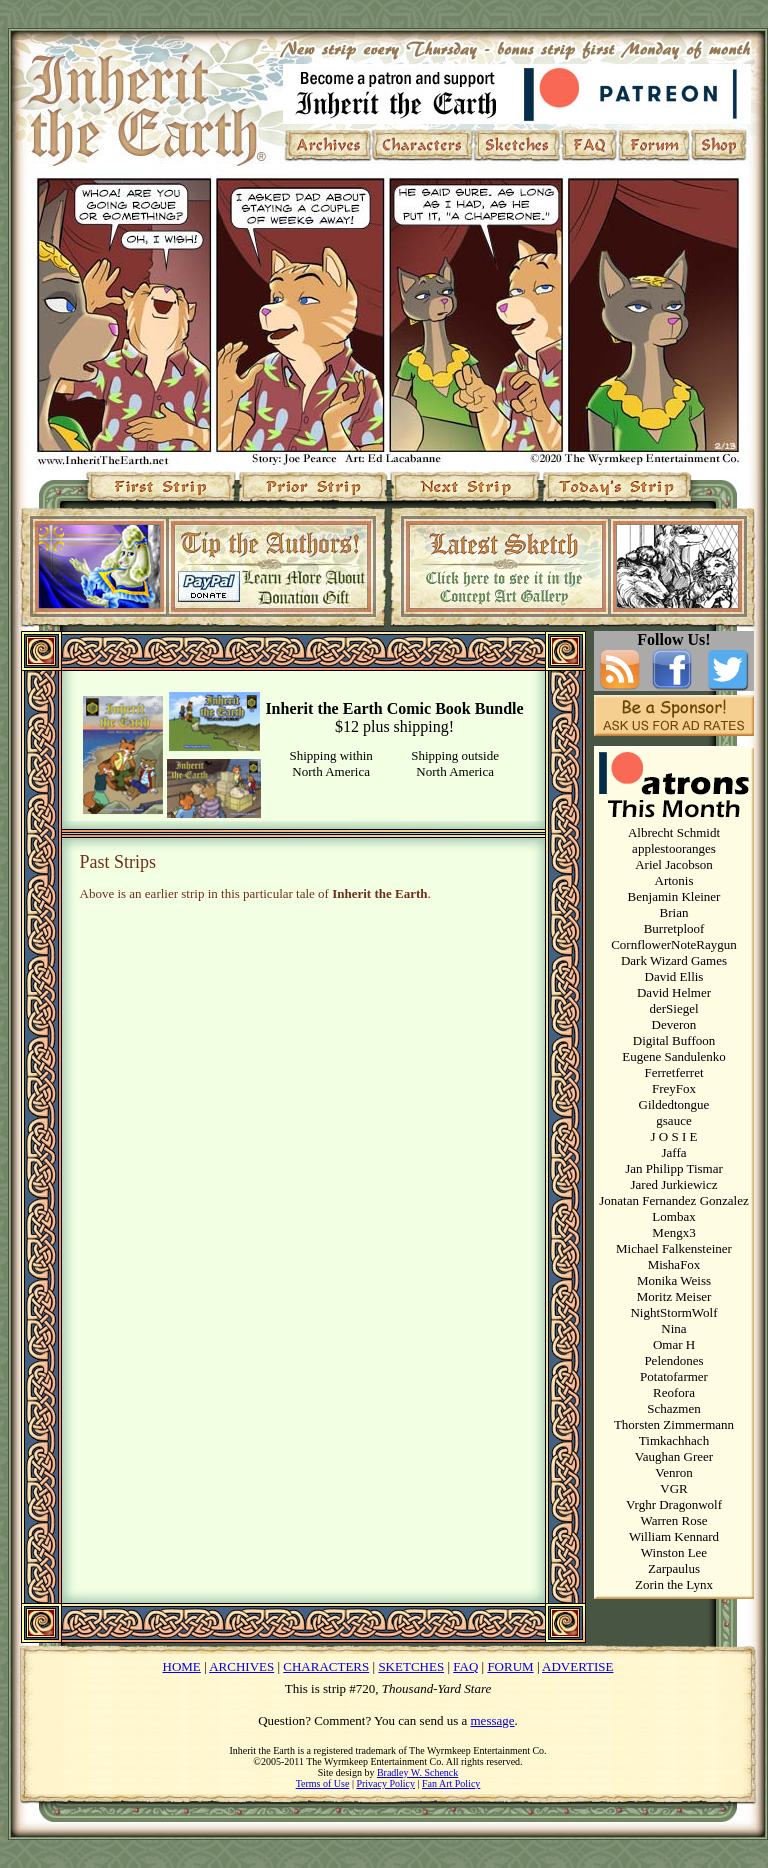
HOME (182, 1666)
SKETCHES (411, 1666)
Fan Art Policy (451, 1783)
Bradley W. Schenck (417, 1772)
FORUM (510, 1666)
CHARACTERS (326, 1666)
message (493, 1720)
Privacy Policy (385, 1783)
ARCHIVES (241, 1666)
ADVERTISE (577, 1666)
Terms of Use (323, 1783)
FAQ (465, 1666)
